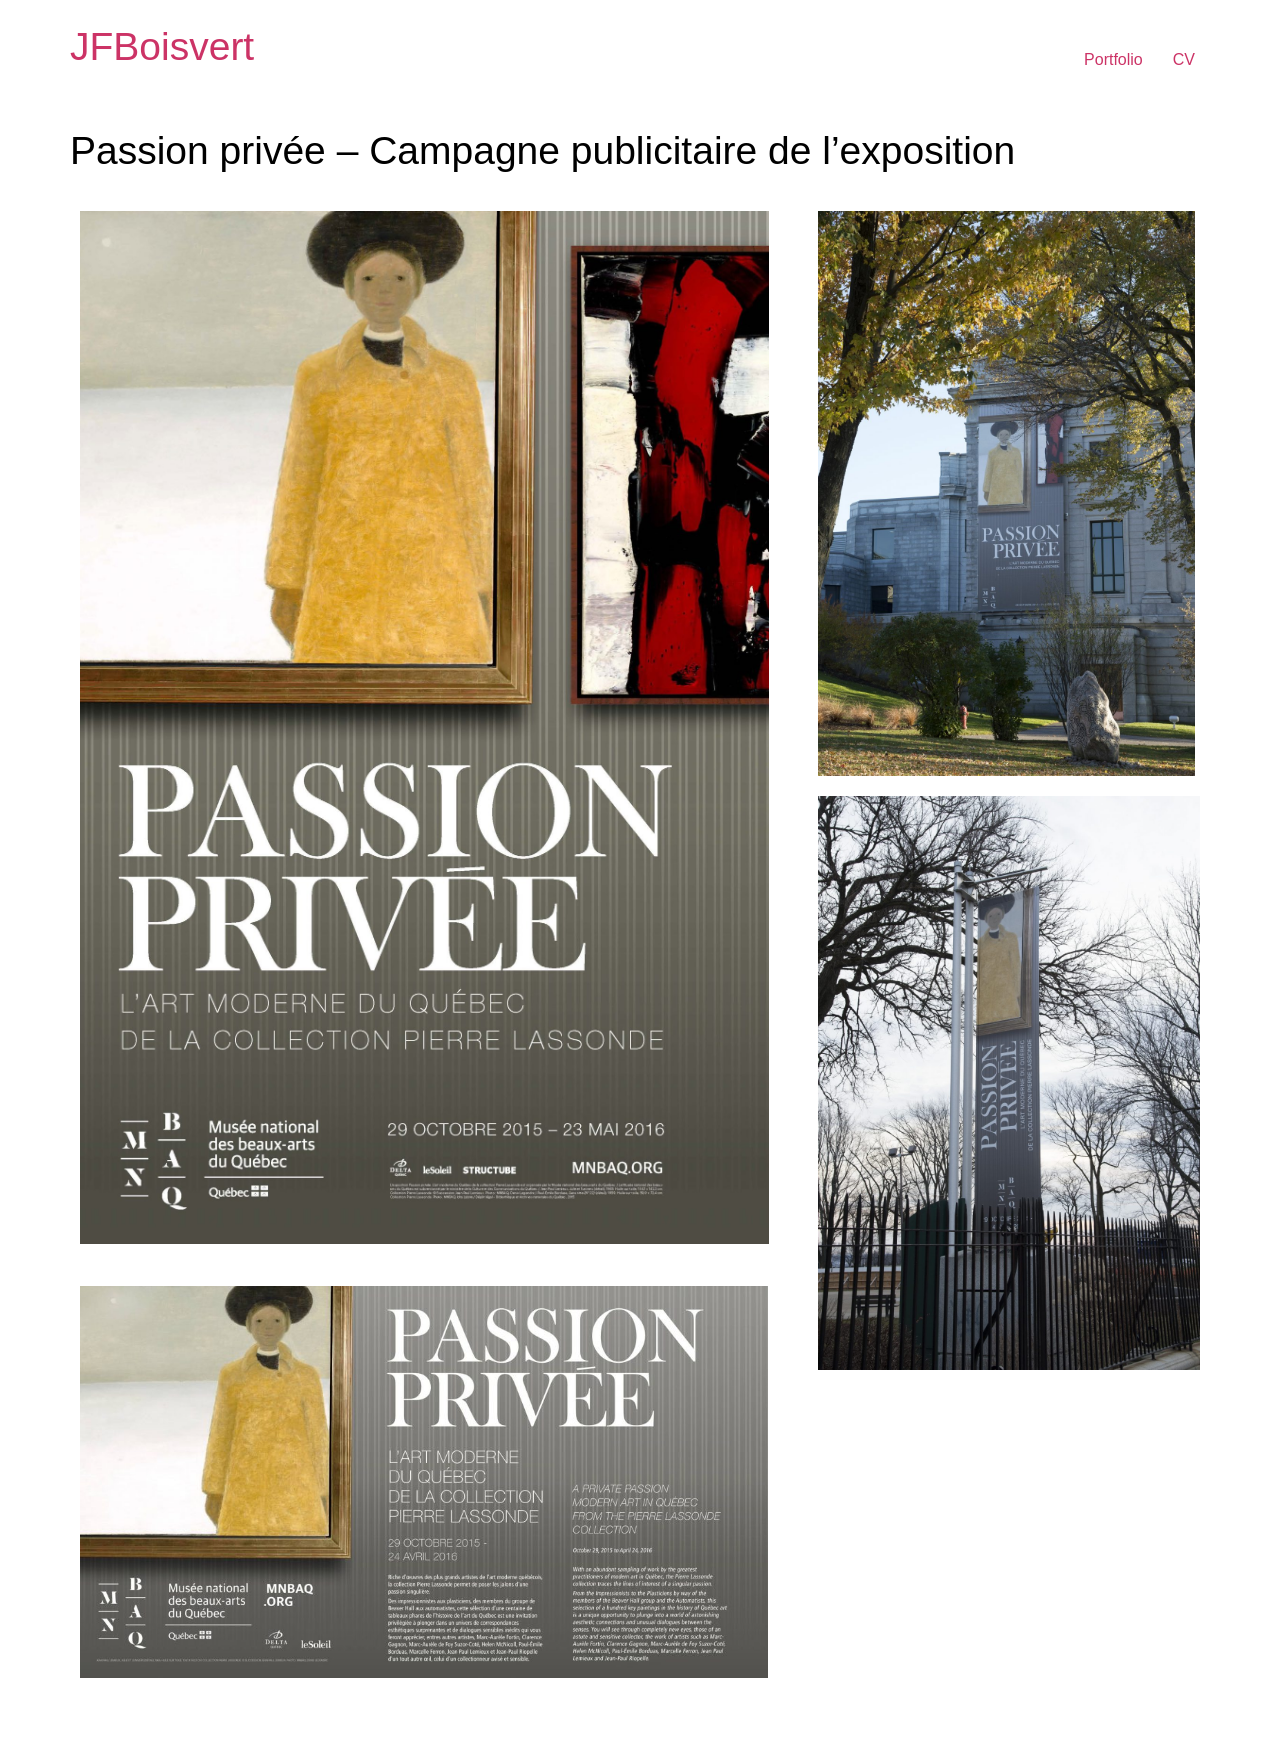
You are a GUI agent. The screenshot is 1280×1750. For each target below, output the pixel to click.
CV (1184, 59)
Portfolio (1113, 59)
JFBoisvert (162, 46)
